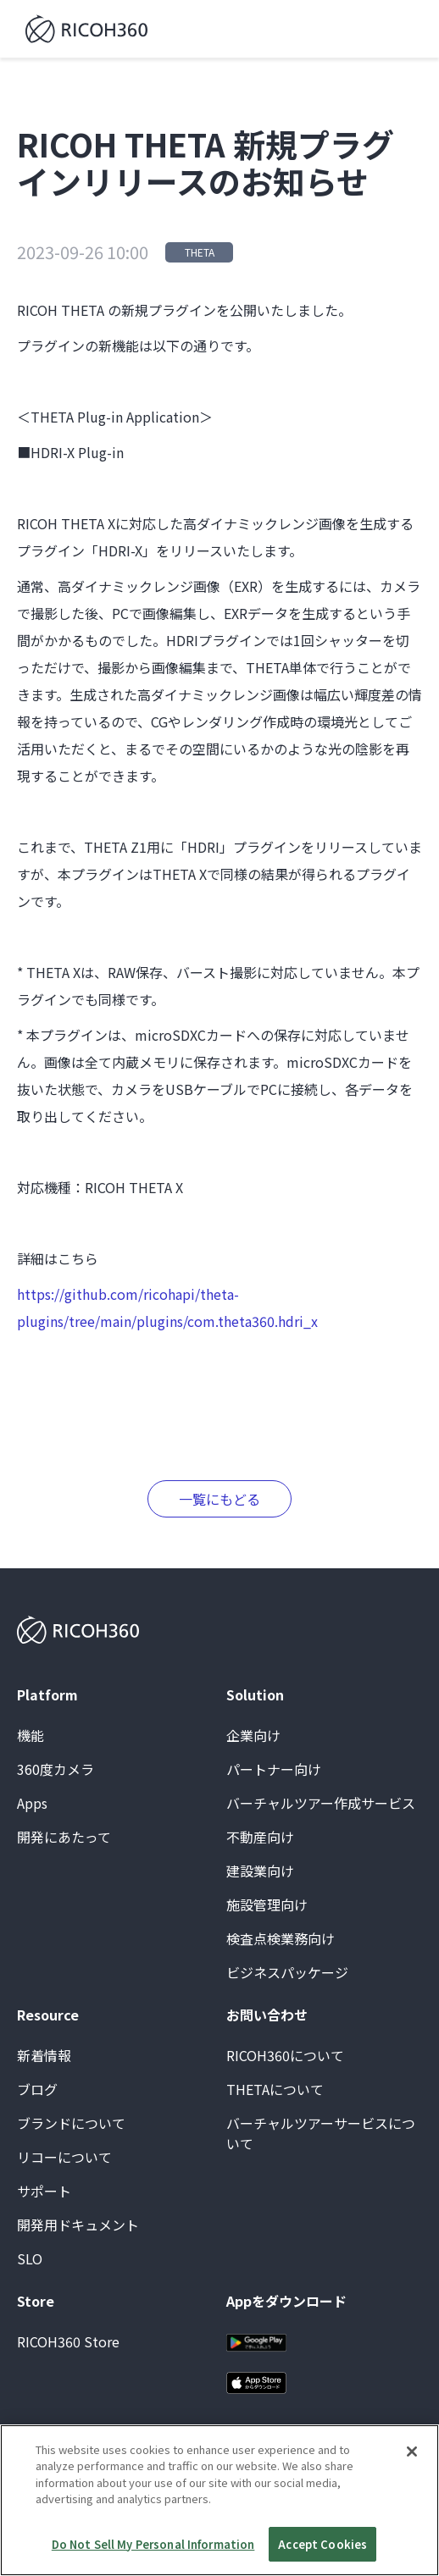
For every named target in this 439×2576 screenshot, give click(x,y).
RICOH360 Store (68, 2341)
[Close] (412, 2472)
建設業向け (260, 1870)
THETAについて (275, 2089)
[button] (407, 29)
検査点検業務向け (280, 1938)
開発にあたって (64, 1837)
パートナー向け (273, 1769)
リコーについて (64, 2157)
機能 (30, 1735)
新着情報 (44, 2055)
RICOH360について (285, 2055)
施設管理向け (267, 1904)
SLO (29, 2258)
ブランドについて (71, 2123)
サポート (44, 2191)
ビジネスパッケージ (287, 1972)
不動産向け (260, 1837)
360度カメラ (55, 1769)
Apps (32, 1803)
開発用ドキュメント (78, 2224)
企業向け (253, 1735)
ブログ (37, 2089)
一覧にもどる (219, 1499)
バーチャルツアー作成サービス (320, 1803)
